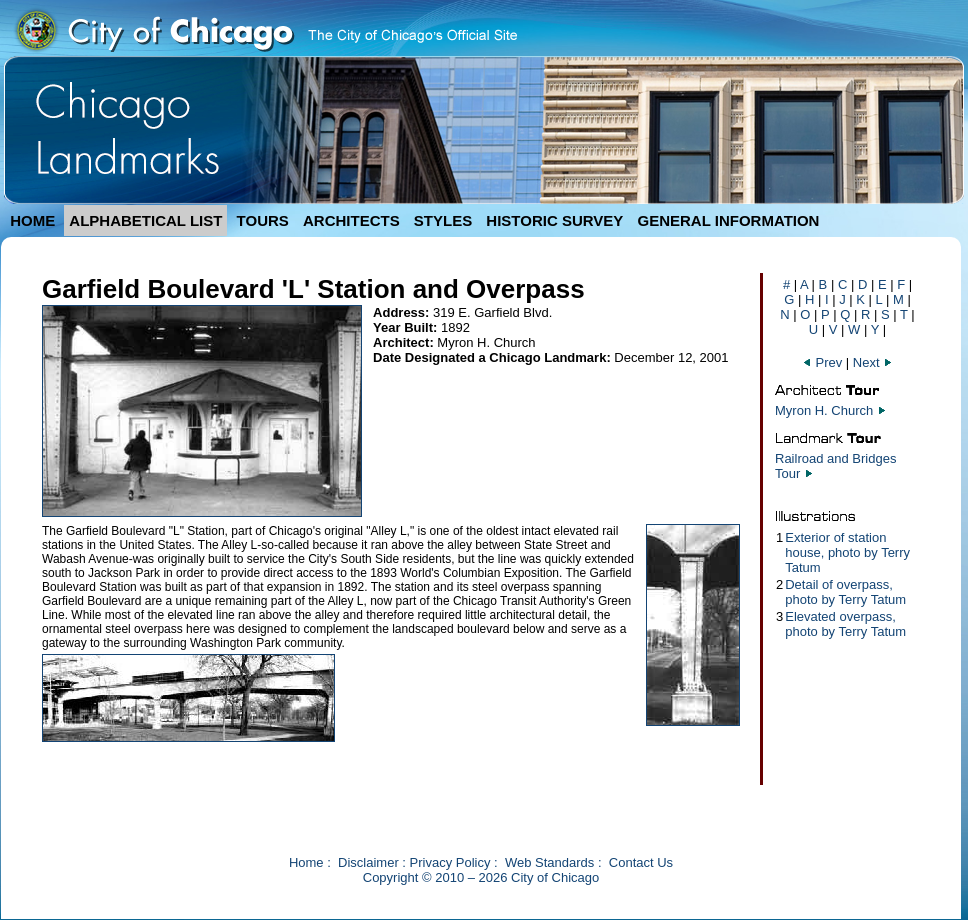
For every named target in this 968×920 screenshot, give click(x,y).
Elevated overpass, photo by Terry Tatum (845, 624)
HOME (32, 220)
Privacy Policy (450, 862)
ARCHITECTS (351, 220)
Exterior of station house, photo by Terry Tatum (847, 552)
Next (873, 362)
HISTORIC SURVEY (554, 220)
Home (306, 862)
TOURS (263, 220)
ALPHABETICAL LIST (145, 220)
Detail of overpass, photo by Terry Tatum (845, 592)
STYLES (443, 220)
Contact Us (641, 862)
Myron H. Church (824, 410)
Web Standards (549, 862)
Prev (824, 362)
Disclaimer (368, 862)
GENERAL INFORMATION (729, 220)
